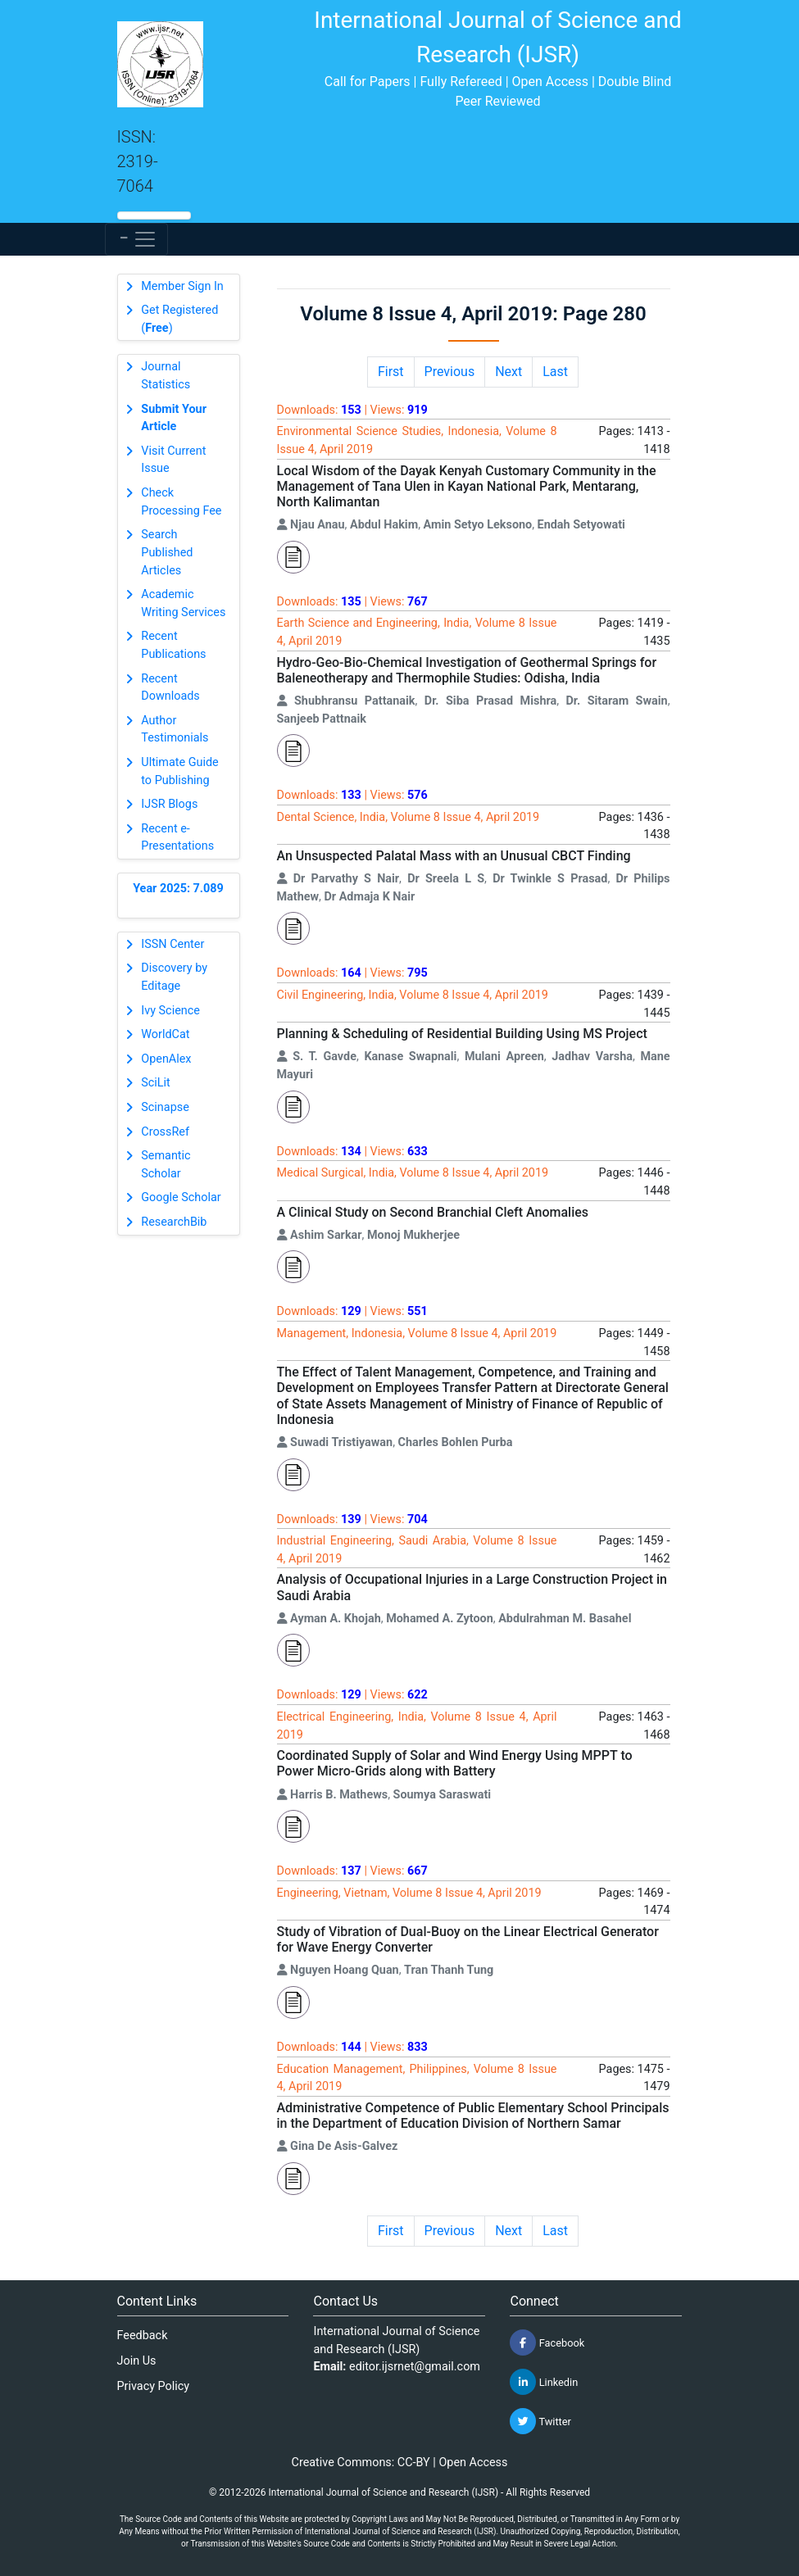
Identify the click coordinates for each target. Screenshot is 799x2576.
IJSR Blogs (169, 804)
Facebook (547, 2342)
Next (508, 371)
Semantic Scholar (165, 1165)
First (391, 371)
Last (555, 371)
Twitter (540, 2421)
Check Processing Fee (181, 502)
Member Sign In (182, 286)
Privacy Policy (153, 2386)
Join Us (137, 2361)
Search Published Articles (167, 552)
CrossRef (165, 1132)
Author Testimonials (174, 730)
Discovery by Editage (174, 977)
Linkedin (544, 2382)
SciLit (155, 1083)
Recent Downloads (170, 688)
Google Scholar (180, 1197)
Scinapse (165, 1107)
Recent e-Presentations (177, 838)
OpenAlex (166, 1059)
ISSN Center (172, 944)
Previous (449, 371)
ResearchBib (174, 1222)
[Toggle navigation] (136, 239)
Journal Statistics (165, 376)
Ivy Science (170, 1011)
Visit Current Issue (173, 460)
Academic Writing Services (183, 603)
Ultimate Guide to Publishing (179, 771)
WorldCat (165, 1034)
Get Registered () (179, 319)
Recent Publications (173, 645)
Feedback (142, 2335)
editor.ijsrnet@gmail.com (414, 2367)
